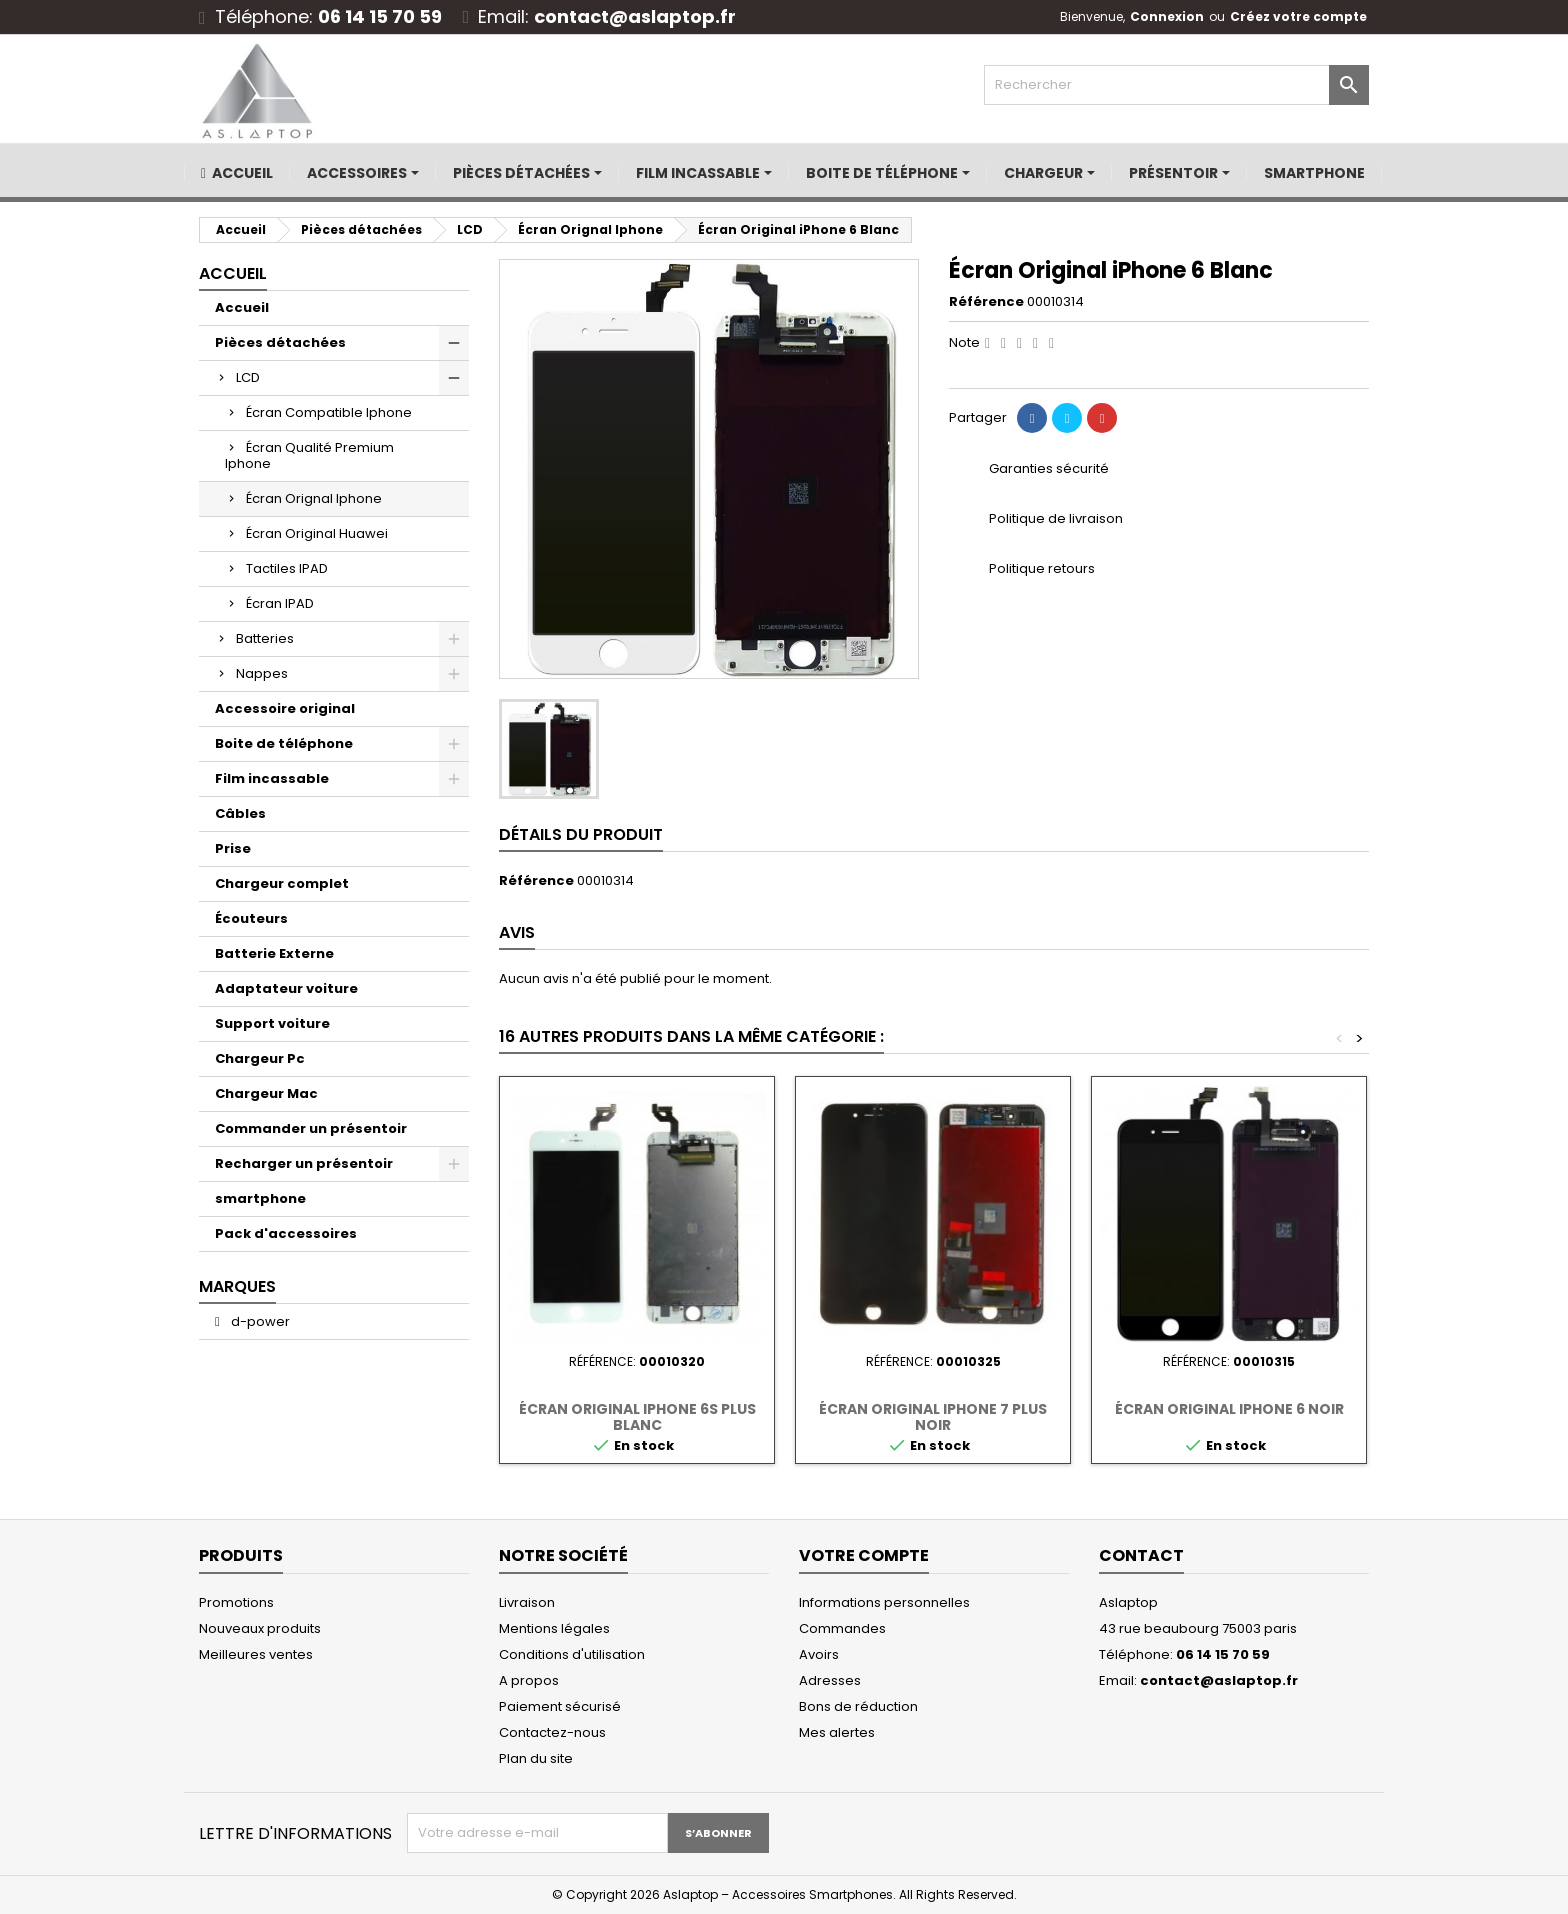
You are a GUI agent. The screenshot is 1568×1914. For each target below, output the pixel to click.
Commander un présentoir (311, 1128)
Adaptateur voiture (286, 988)
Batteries (265, 638)
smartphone (260, 1198)
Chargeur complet (282, 883)
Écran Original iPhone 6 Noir (1229, 1409)
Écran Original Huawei (317, 533)
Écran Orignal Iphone (314, 498)
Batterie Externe (274, 953)
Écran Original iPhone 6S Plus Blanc (637, 1417)
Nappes (262, 673)
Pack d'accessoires (286, 1233)
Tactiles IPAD (287, 568)
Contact (1141, 1555)
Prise (233, 848)
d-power (259, 1321)
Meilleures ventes (256, 1654)
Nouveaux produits (260, 1628)
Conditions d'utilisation (572, 1654)
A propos (529, 1680)
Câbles (240, 813)
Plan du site (536, 1758)
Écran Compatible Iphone (329, 412)
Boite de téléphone (284, 743)
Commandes (842, 1628)
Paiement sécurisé (560, 1706)
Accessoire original (285, 708)
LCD (248, 377)
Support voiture (272, 1023)
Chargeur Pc (260, 1058)
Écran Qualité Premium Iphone (309, 455)
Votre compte (864, 1555)
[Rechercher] (1176, 85)
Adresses (830, 1680)
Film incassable (272, 778)
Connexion (1167, 16)
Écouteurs (251, 918)
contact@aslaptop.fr (635, 16)
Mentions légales (554, 1628)
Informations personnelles (884, 1602)
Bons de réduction (858, 1706)
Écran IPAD (280, 603)
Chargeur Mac (266, 1093)
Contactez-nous (552, 1732)
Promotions (236, 1602)
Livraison (527, 1602)
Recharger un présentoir (304, 1163)
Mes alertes (837, 1732)
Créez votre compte (1298, 16)
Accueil (233, 273)
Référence (986, 302)
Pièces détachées (280, 342)
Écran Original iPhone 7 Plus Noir (933, 1417)
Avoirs (819, 1654)
